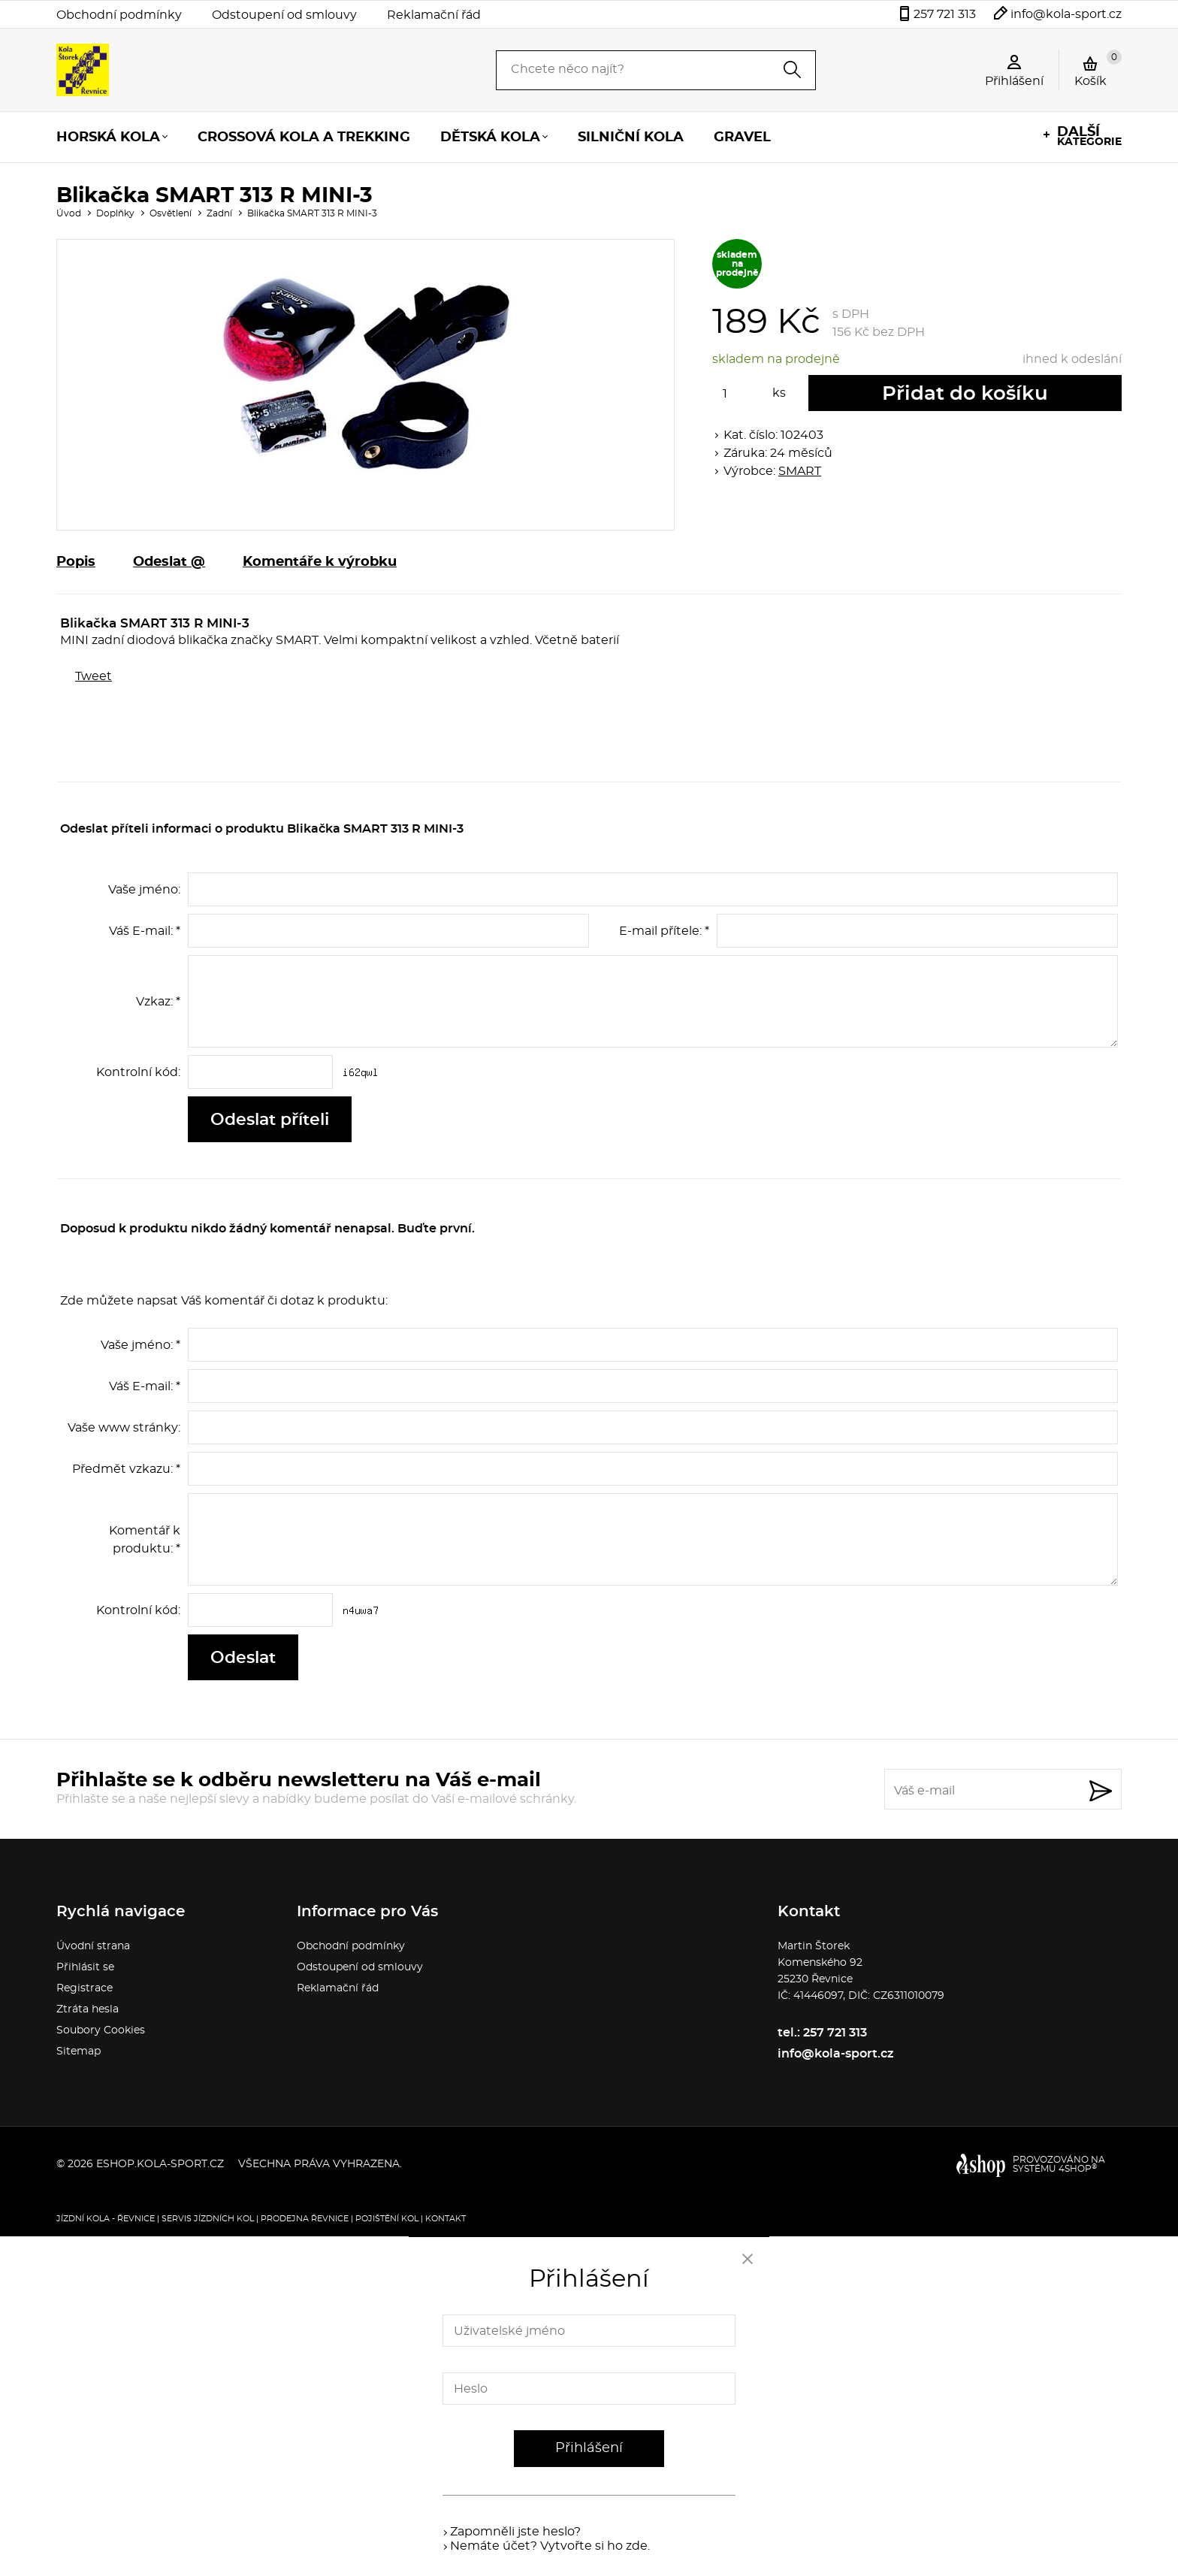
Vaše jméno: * (140, 1345)
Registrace (84, 1988)
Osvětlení (171, 213)
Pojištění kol (386, 2219)
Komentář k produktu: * (144, 1540)
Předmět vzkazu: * (126, 1469)
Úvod (68, 213)
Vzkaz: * (158, 1002)
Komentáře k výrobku (320, 562)
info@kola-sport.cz (1066, 14)
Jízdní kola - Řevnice (105, 2219)
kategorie (1089, 136)
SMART (799, 471)
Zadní (219, 213)
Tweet (93, 676)
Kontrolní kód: (138, 1072)
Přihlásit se (85, 1967)
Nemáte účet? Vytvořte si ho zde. (550, 2546)
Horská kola (108, 137)
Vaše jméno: (144, 890)
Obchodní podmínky (119, 15)
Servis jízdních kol (208, 2219)
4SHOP (1078, 2168)
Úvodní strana (93, 1946)
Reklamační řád (434, 15)
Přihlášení (589, 2448)
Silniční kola (631, 137)
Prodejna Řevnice (305, 2219)
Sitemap (78, 2051)
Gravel (742, 137)
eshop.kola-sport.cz (160, 2164)
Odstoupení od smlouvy (284, 15)
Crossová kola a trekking (304, 137)
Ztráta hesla (87, 2009)
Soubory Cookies (100, 2030)
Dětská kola (490, 137)
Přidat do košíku (965, 394)
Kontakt (445, 2219)
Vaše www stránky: (124, 1428)
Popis (75, 562)
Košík (1098, 68)
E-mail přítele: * (664, 931)
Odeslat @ (169, 562)
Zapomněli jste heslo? (515, 2532)
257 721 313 (945, 14)
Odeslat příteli (269, 1119)
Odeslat (243, 1657)
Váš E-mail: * (144, 931)
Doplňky (115, 213)
